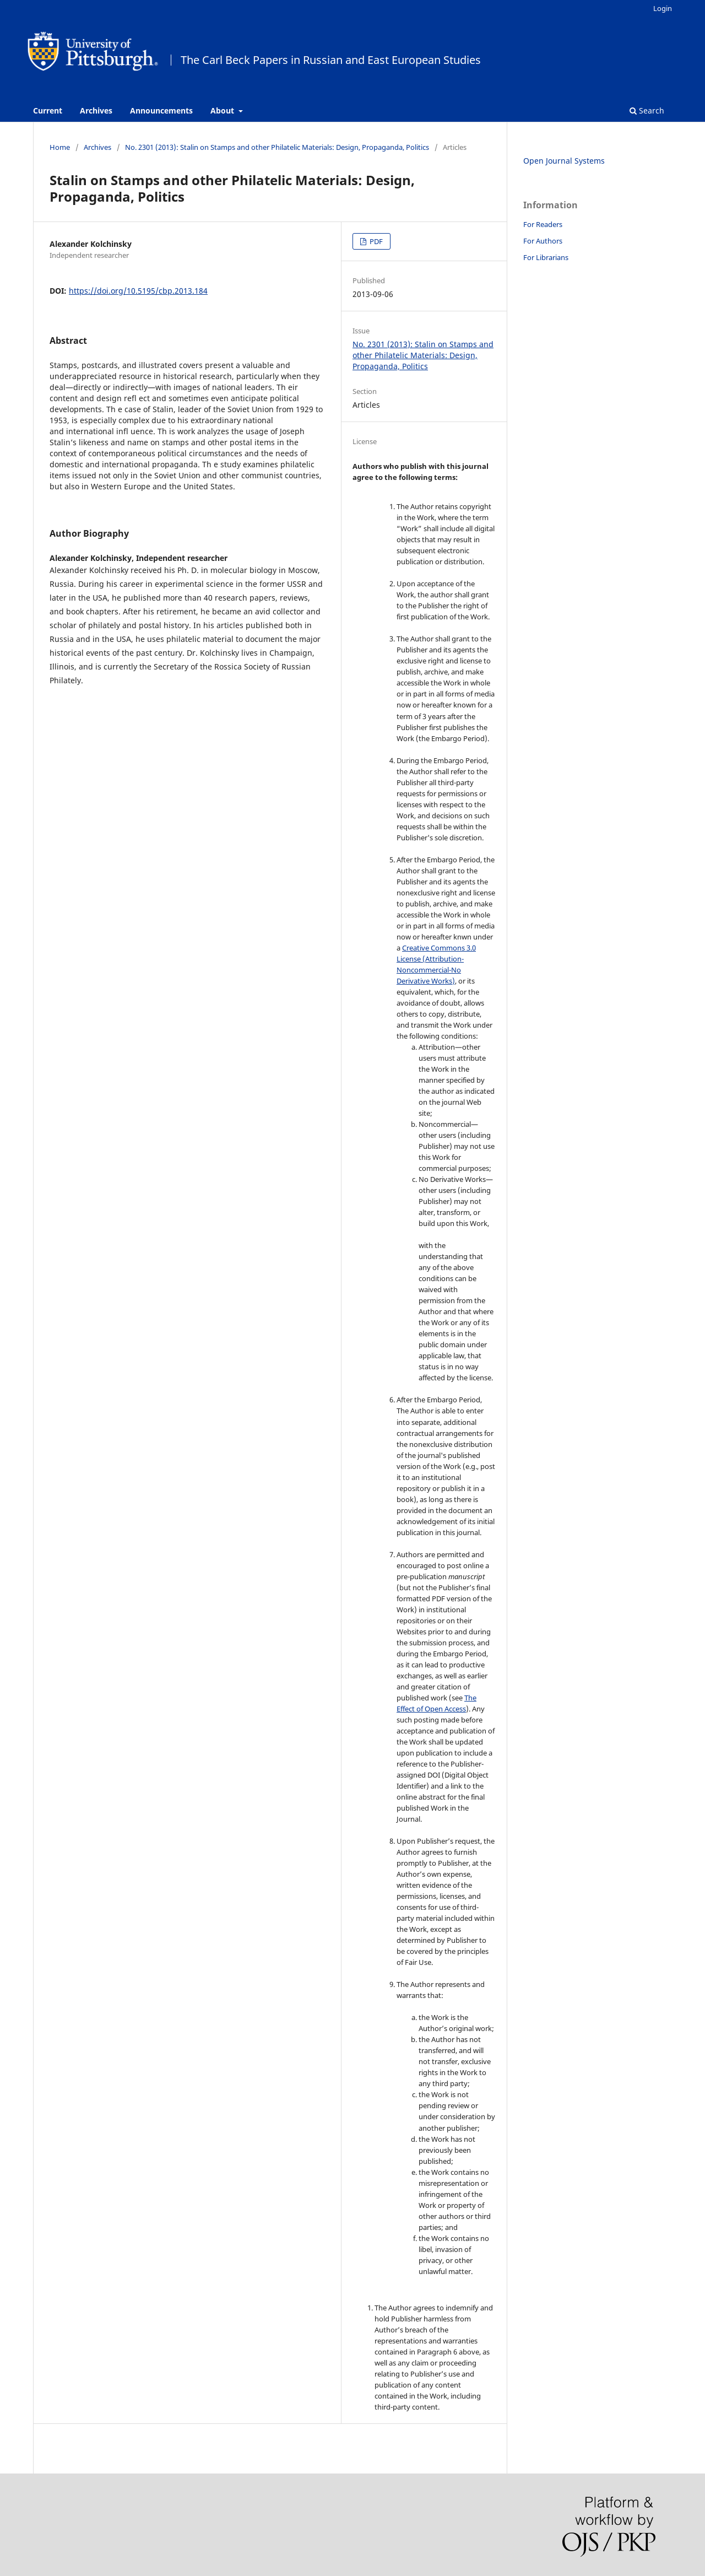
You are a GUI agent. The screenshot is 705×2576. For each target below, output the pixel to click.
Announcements (161, 110)
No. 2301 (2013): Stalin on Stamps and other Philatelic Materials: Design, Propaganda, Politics (277, 147)
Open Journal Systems (564, 160)
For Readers (542, 224)
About (223, 110)
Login (662, 8)
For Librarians (545, 257)
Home (60, 147)
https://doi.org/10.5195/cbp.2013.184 (138, 290)
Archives (96, 110)
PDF (375, 241)
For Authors (542, 241)
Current (47, 110)
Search (647, 110)
